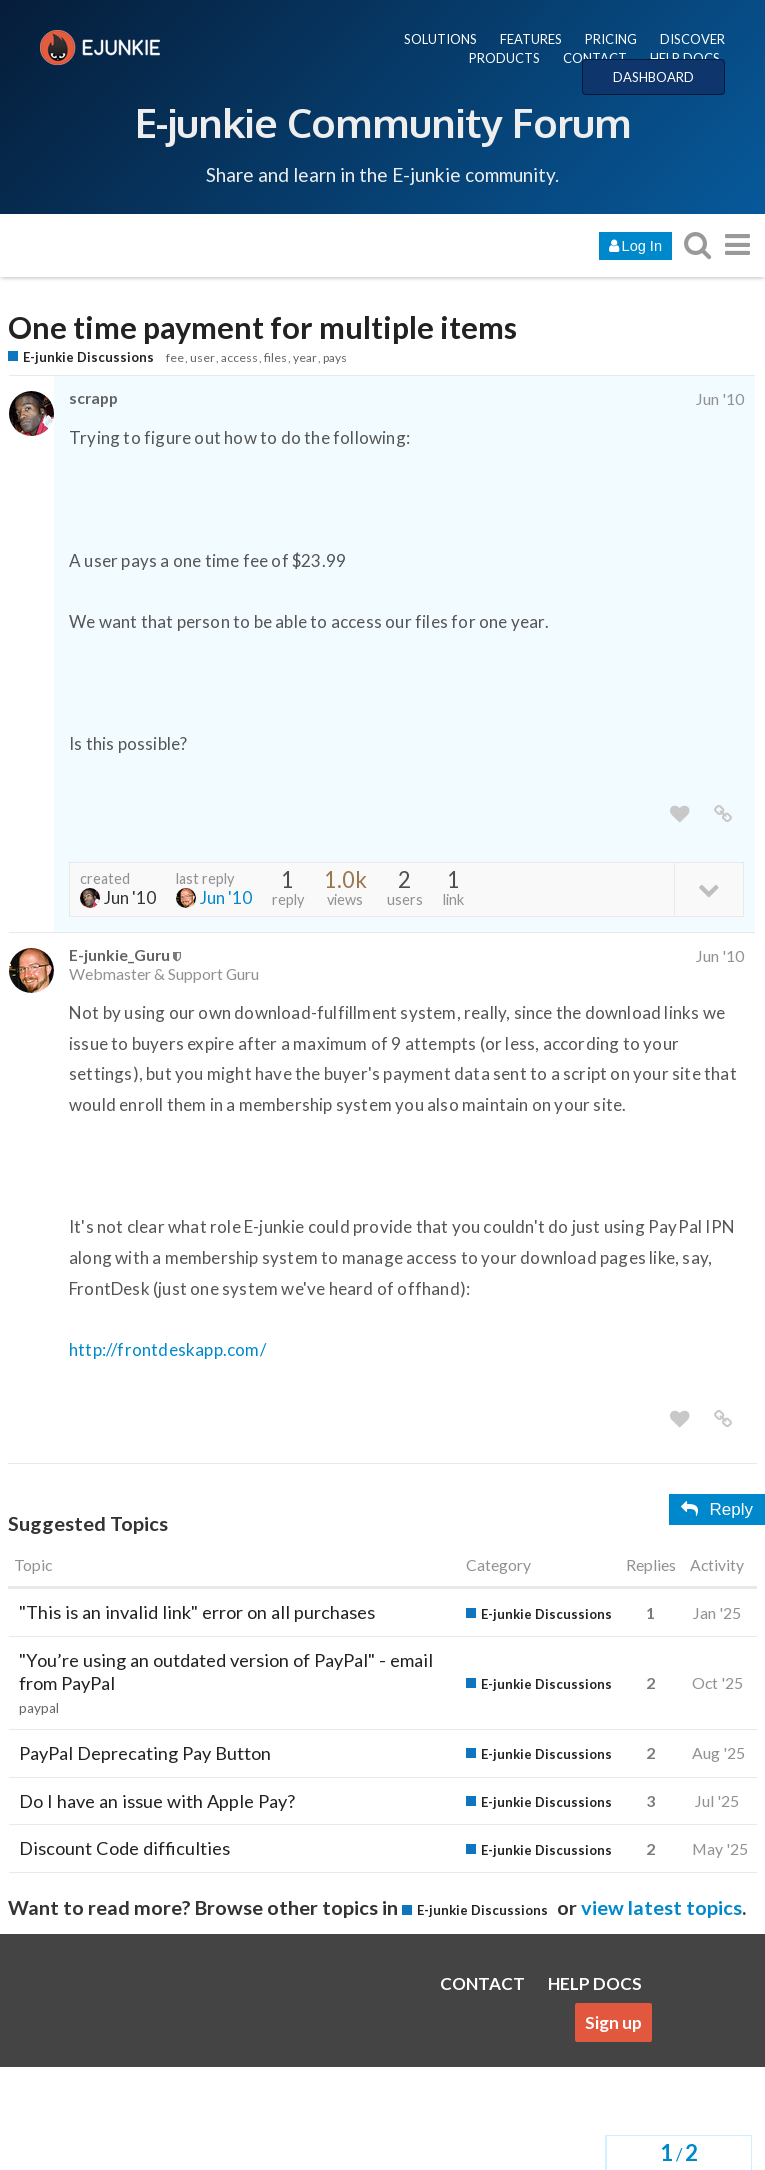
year (305, 357)
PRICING (611, 39)
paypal (39, 1708)
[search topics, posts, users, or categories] (697, 244)
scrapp (93, 397)
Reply (717, 1509)
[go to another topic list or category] (737, 244)
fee (175, 357)
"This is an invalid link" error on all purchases (197, 1612)
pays (335, 357)
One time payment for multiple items (262, 327)
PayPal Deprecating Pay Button (145, 1753)
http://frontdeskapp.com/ (167, 1349)
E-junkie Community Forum (383, 122)
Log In (635, 246)
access (239, 357)
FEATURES (531, 39)
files (275, 357)
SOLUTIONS (440, 39)
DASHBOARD (653, 77)
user (202, 357)
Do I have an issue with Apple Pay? (157, 1801)
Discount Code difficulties (124, 1848)
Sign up (613, 2022)
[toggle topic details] (708, 888)
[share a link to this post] (723, 814)
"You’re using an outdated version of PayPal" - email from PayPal (226, 1671)
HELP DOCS (685, 58)
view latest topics (661, 1907)
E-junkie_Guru (119, 954)
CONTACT (595, 58)
